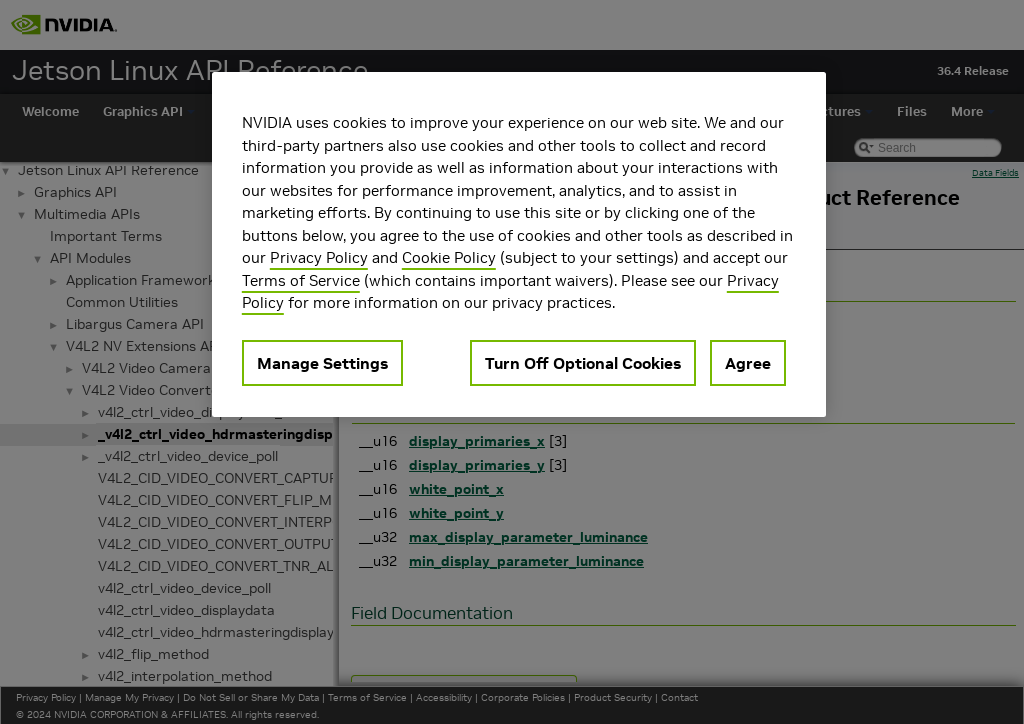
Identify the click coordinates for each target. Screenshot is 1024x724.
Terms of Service (301, 280)
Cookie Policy (449, 257)
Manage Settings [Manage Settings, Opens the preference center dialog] (322, 363)
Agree (748, 363)
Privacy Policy (319, 257)
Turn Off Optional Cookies (583, 363)
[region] (519, 244)
